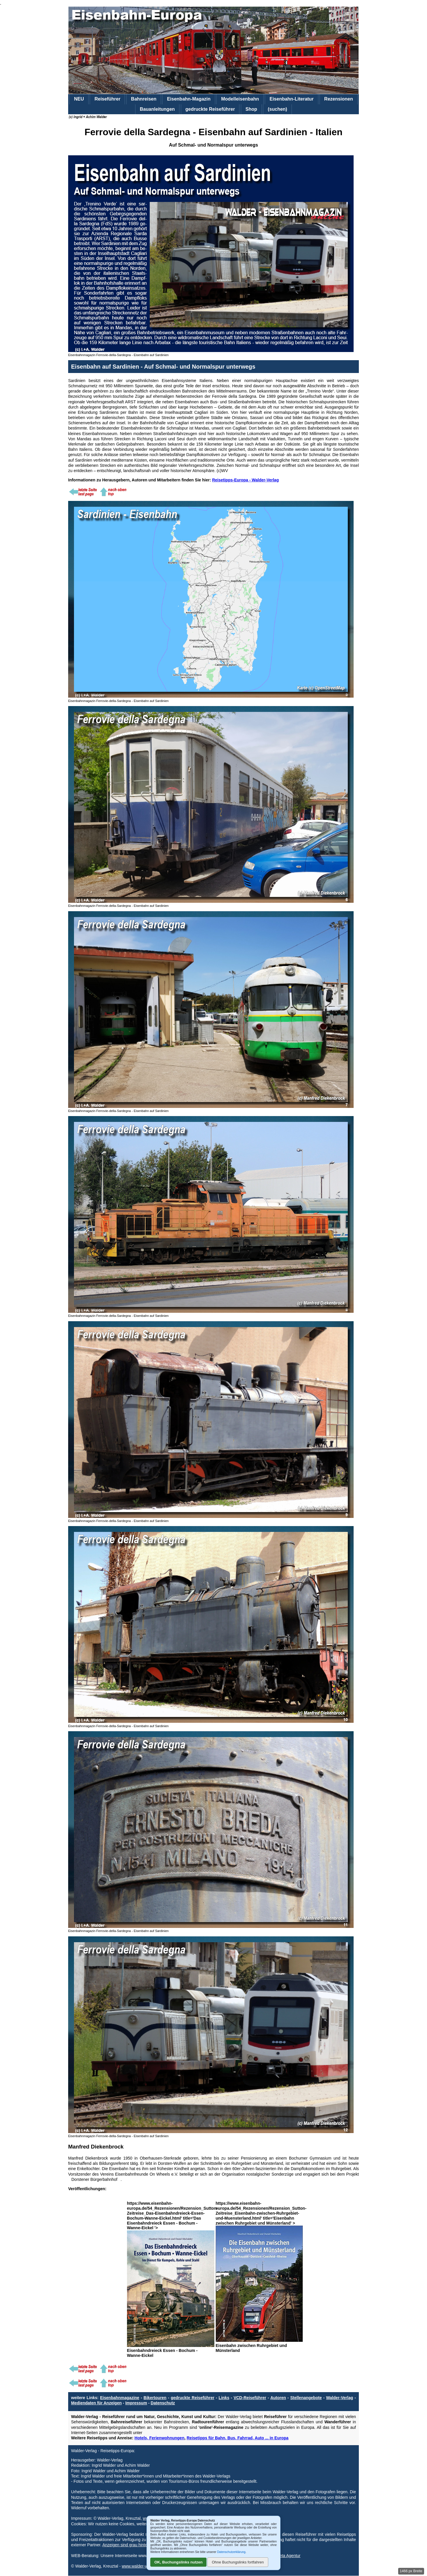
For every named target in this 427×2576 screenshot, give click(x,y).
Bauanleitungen (157, 109)
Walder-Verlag (339, 2397)
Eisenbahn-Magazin (188, 98)
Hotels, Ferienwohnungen (159, 2438)
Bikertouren (155, 2397)
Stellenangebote (306, 2397)
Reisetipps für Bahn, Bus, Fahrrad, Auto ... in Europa (238, 2438)
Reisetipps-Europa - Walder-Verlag (245, 480)
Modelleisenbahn (240, 98)
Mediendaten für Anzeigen (96, 2403)
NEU (79, 98)
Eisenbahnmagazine (120, 2397)
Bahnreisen (143, 98)
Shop (251, 109)
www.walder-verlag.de (142, 2566)
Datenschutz (163, 2403)
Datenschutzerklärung (231, 2552)
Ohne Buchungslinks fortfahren (238, 2562)
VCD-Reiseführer (250, 2397)
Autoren (278, 2397)
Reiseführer (107, 98)
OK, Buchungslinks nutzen (178, 2562)
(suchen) (277, 109)
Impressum (136, 2403)
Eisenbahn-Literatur (291, 98)
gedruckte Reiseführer (210, 109)
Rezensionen (338, 98)
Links (224, 2397)
